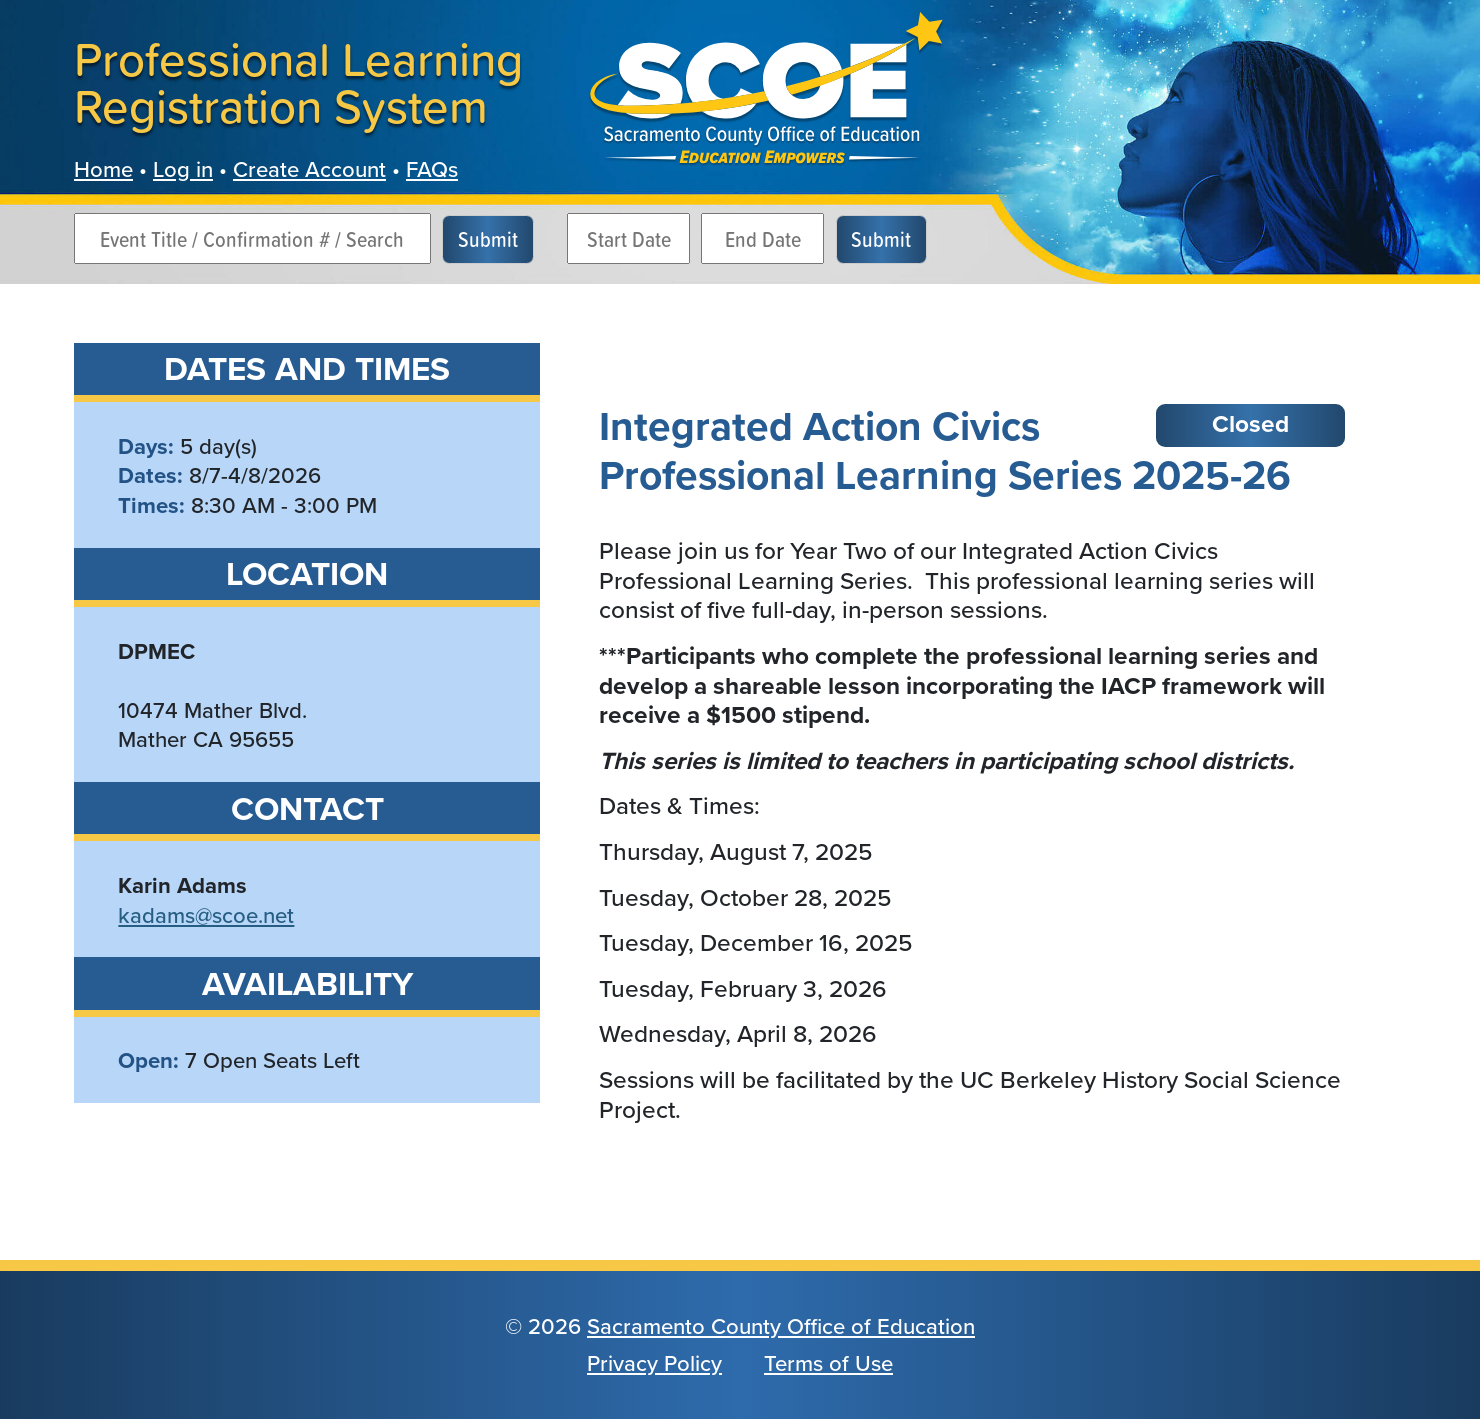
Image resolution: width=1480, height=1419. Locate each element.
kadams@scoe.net (206, 915)
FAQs (432, 169)
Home (103, 169)
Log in (183, 169)
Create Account (309, 169)
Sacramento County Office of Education (781, 1326)
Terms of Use (828, 1363)
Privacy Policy (654, 1363)
